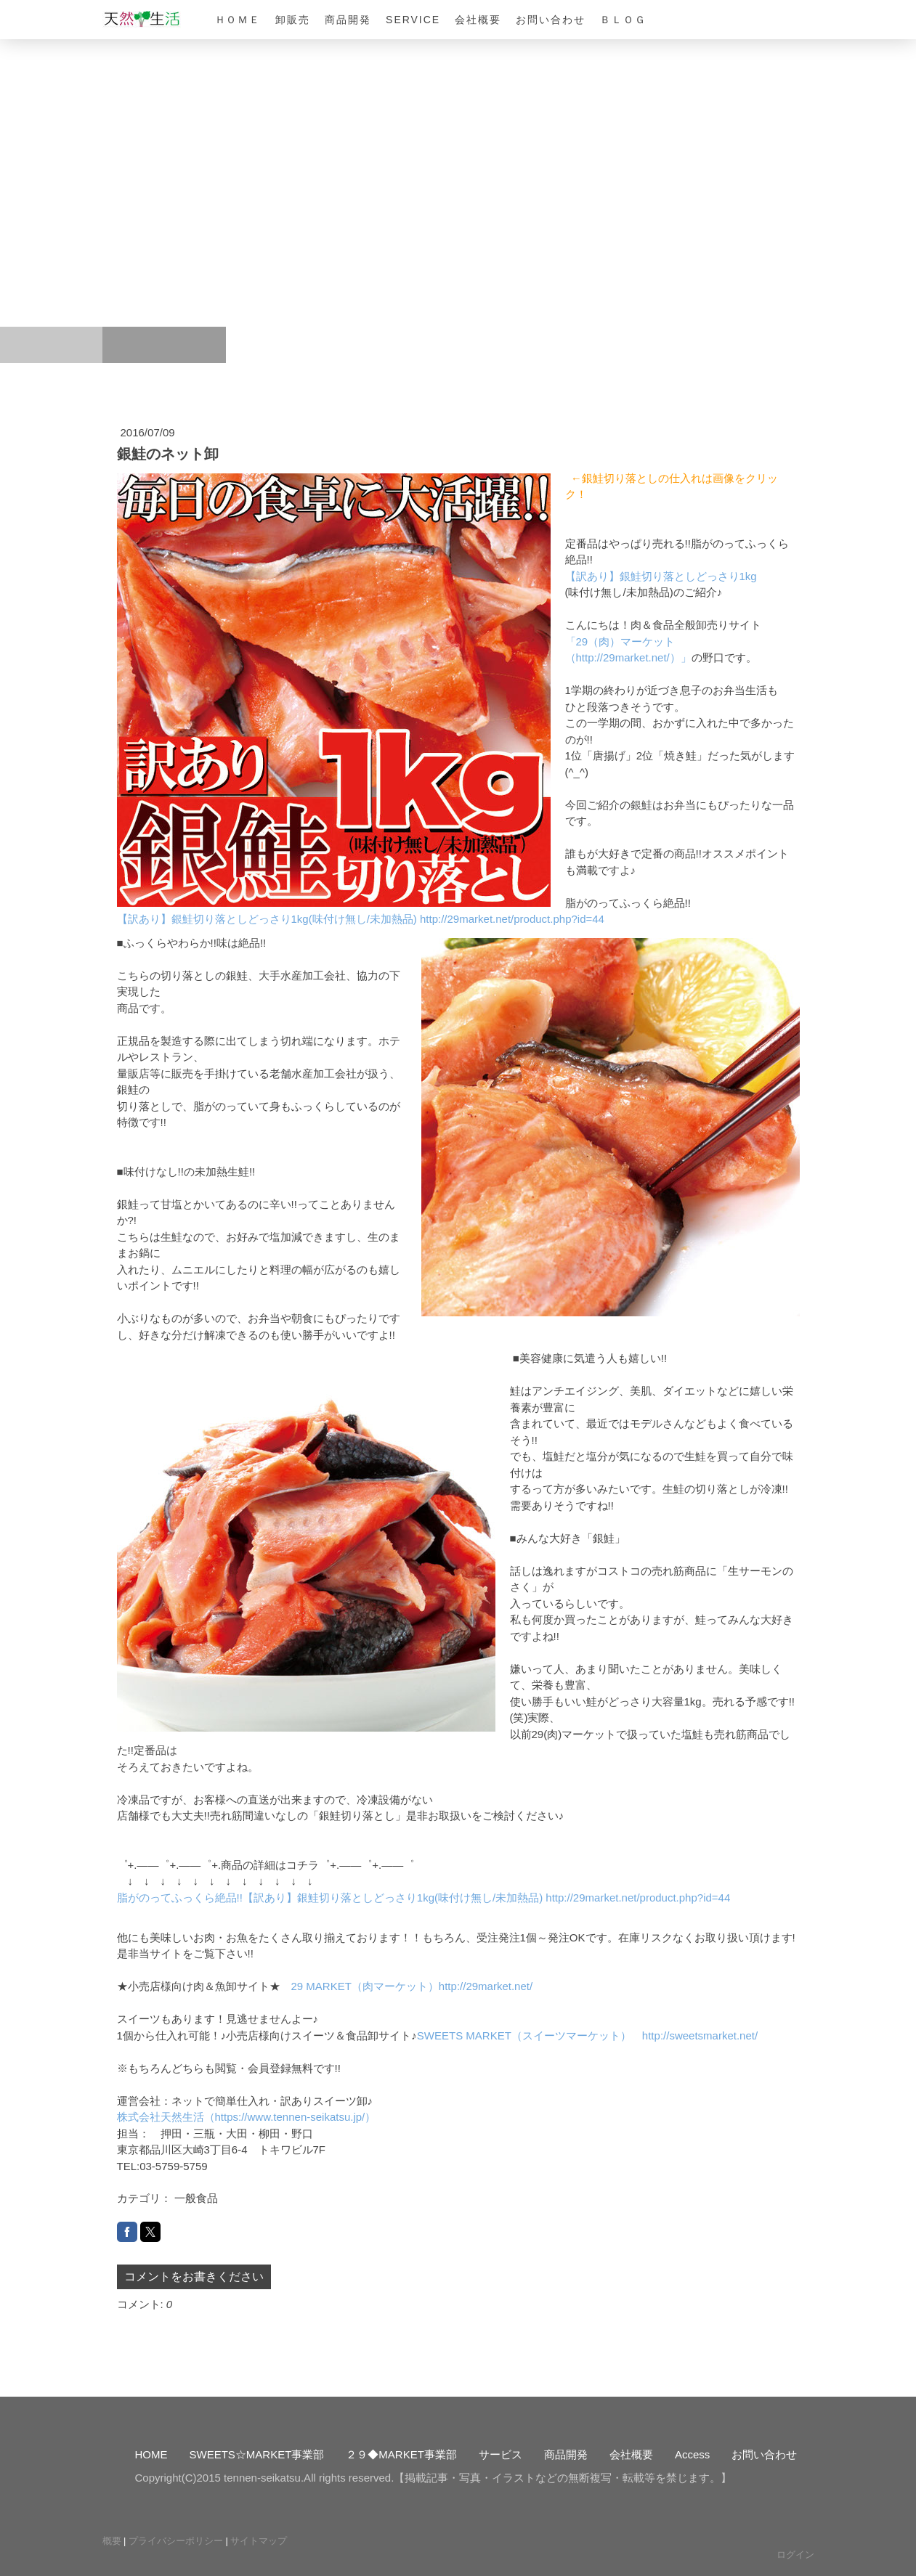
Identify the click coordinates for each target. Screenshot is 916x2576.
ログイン (795, 2554)
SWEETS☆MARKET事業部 (257, 2454)
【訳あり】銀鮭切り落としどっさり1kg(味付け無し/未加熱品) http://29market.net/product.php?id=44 (360, 919)
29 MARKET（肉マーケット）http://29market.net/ (412, 1986)
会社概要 (478, 19)
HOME (151, 2454)
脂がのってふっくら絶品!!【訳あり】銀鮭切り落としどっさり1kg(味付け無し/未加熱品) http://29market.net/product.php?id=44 (424, 1897)
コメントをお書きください (194, 2276)
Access (692, 2454)
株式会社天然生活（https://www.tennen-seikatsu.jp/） (246, 2117)
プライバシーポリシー (176, 2540)
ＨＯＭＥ (238, 19)
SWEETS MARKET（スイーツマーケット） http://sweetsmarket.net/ (587, 2035)
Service (413, 19)
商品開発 (348, 19)
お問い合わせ (550, 19)
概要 (111, 2540)
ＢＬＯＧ (623, 19)
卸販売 (292, 19)
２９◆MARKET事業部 (401, 2454)
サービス (500, 2454)
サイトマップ (258, 2540)
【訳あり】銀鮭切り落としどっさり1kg (661, 576)
